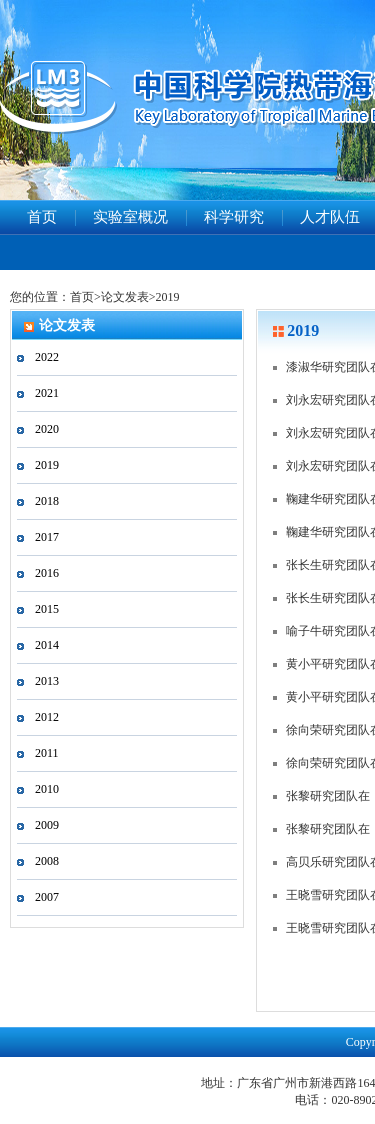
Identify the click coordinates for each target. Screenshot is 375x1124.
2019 (168, 297)
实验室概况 (130, 217)
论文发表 (125, 297)
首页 (42, 217)
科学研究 (234, 217)
